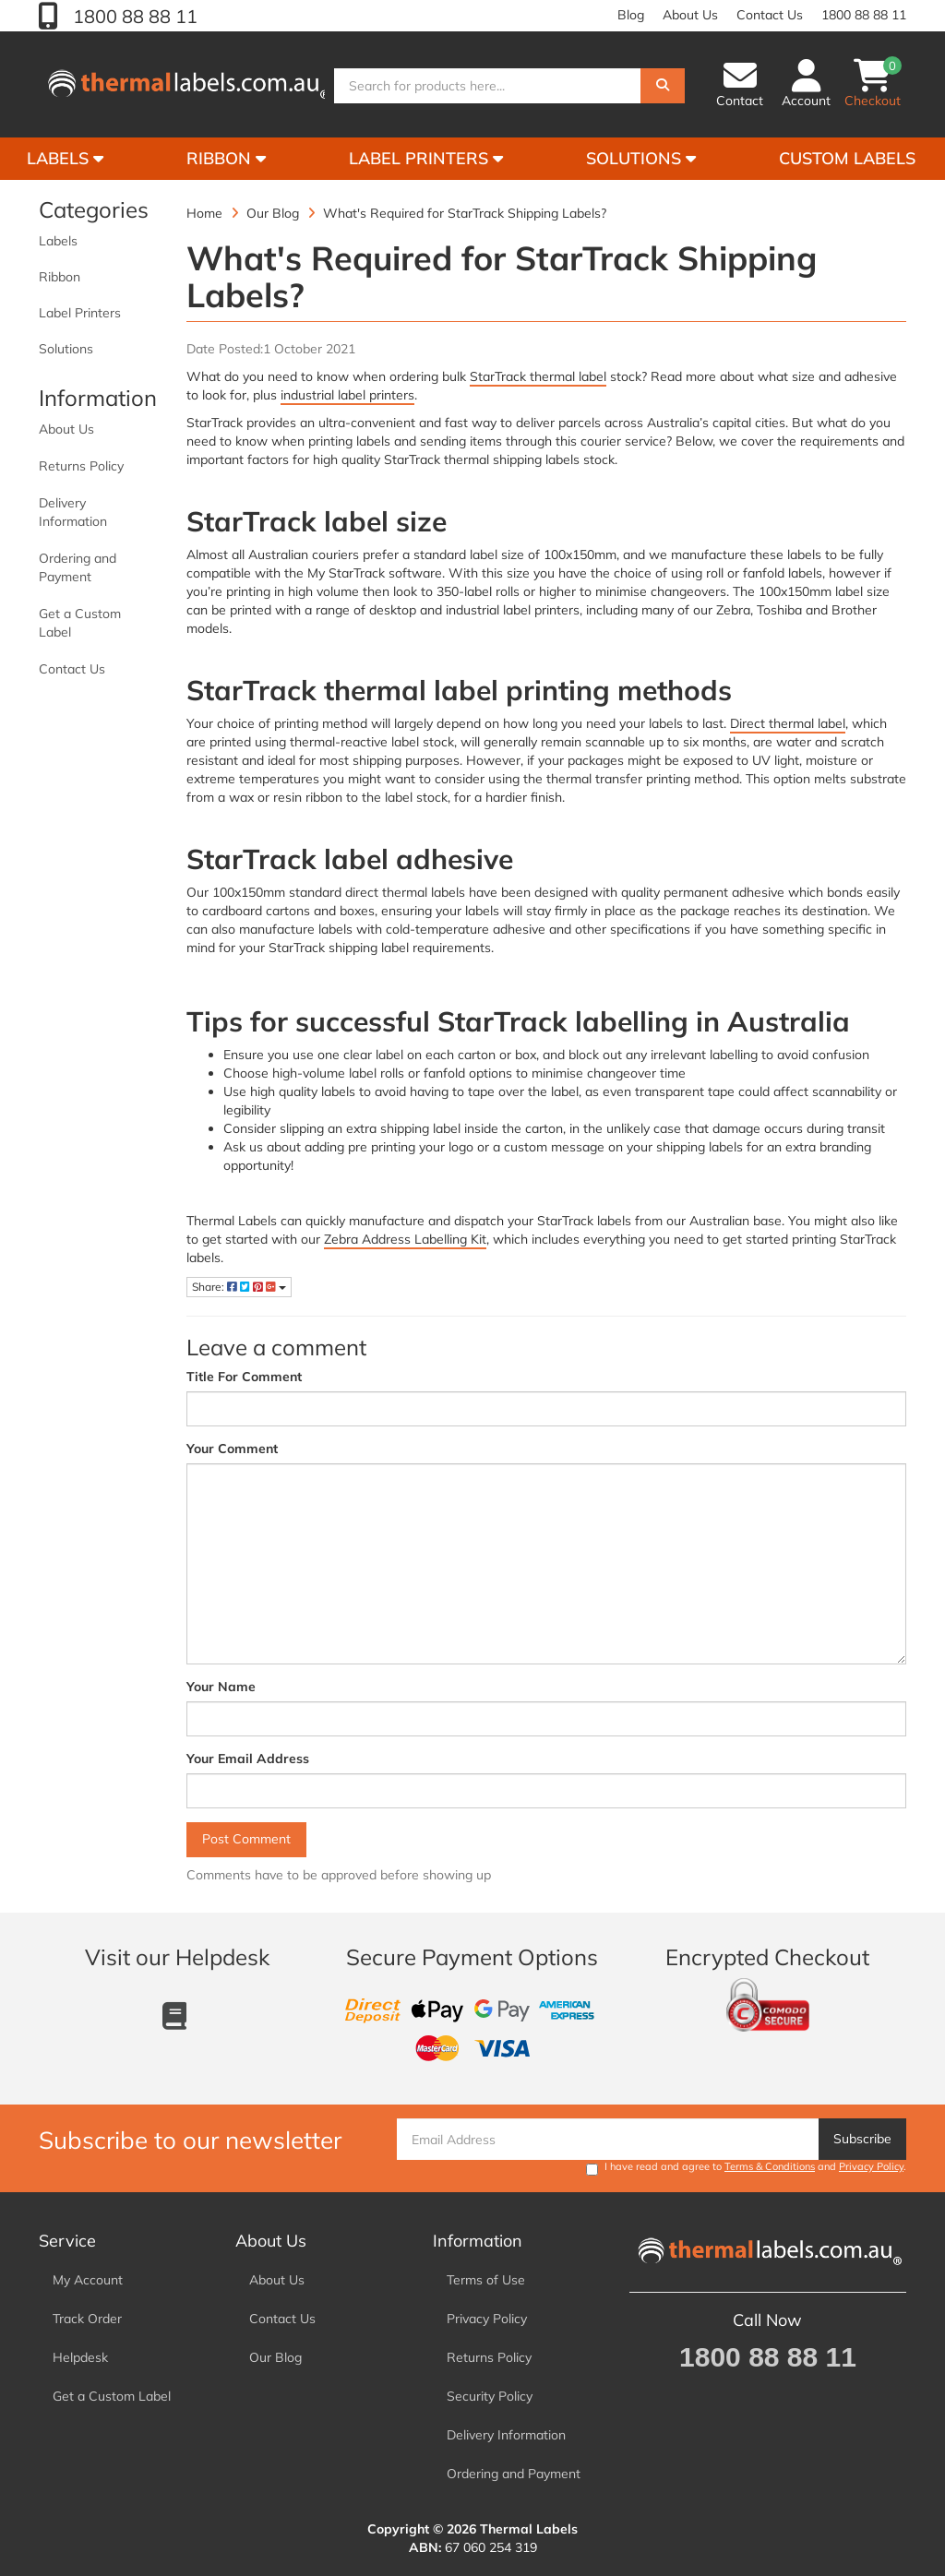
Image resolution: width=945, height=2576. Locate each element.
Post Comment (246, 1839)
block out (595, 1054)
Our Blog (275, 2357)
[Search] (662, 85)
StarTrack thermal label (538, 376)
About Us (690, 14)
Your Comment (232, 1448)
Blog (630, 14)
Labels (58, 241)
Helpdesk (80, 2357)
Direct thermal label (787, 723)
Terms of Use (486, 2280)
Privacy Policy (871, 2166)
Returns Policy (81, 466)
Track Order (87, 2318)
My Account (88, 2280)
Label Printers (426, 158)
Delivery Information (73, 512)
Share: (239, 1287)
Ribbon (226, 158)
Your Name (221, 1686)
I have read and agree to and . (746, 2168)
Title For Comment (244, 1376)
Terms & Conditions (769, 2166)
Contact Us (769, 14)
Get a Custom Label (80, 622)
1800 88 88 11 (132, 16)
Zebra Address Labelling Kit (405, 1239)
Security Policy (489, 2396)
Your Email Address (247, 1758)
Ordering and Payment (77, 567)
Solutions (641, 158)
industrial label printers (347, 395)
